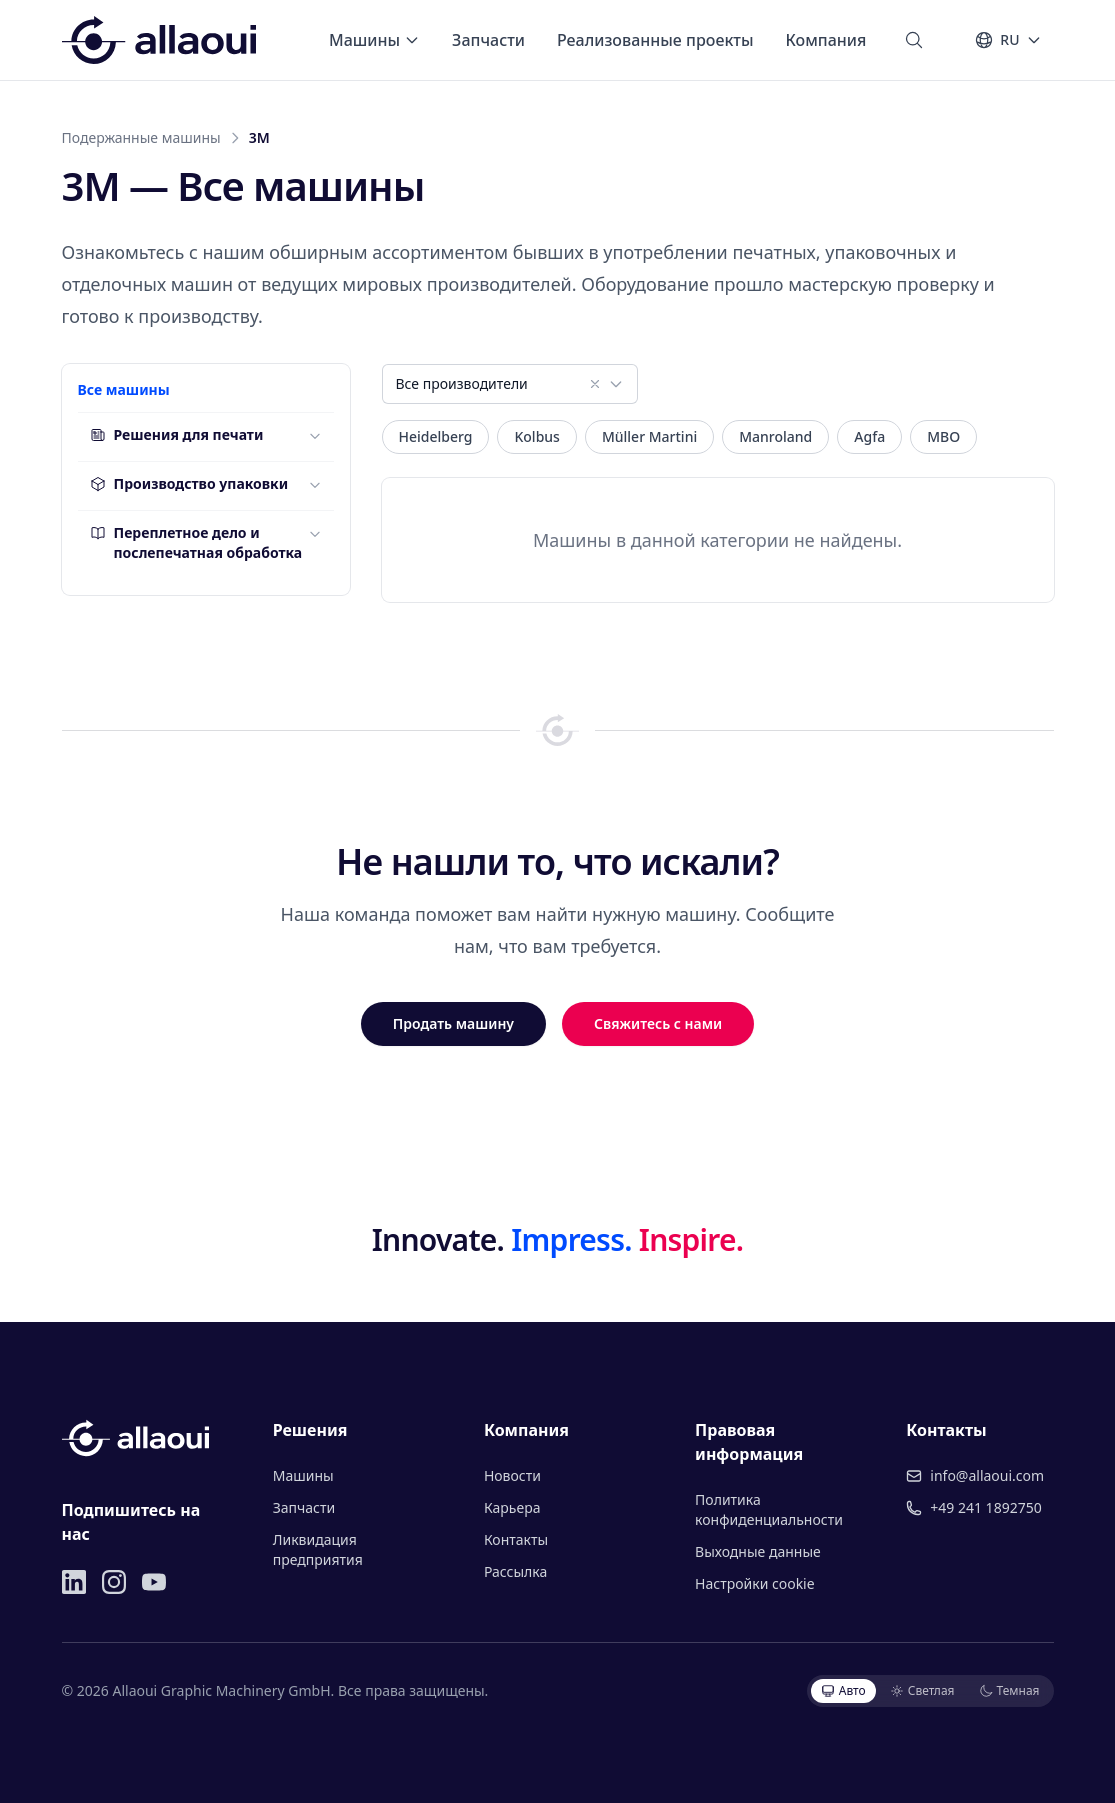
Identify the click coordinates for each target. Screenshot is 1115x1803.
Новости (512, 1475)
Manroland (775, 436)
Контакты (516, 1539)
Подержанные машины (141, 137)
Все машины (124, 389)
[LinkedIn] (74, 1582)
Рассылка (515, 1571)
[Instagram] (114, 1582)
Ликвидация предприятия (318, 1549)
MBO (943, 436)
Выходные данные (758, 1551)
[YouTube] (154, 1582)
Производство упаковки (189, 483)
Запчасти (488, 40)
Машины (374, 40)
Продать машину (453, 1023)
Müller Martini (649, 436)
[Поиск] (914, 40)
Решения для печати (177, 434)
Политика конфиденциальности (769, 1509)
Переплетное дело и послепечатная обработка (196, 542)
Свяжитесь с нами (658, 1023)
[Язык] (1007, 40)
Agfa (869, 436)
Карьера (512, 1507)
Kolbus (536, 436)
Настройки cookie (755, 1583)
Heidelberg (436, 436)
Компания (826, 40)
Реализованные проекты (655, 40)
